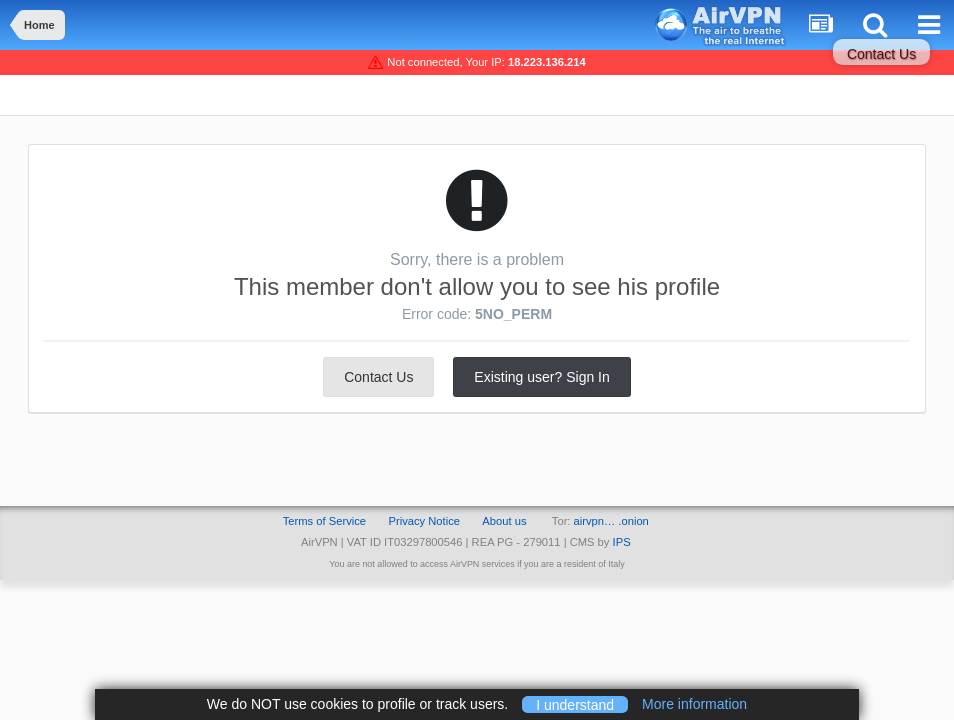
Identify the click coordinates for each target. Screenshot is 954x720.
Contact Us (881, 54)
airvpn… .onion (611, 521)
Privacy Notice (424, 521)
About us (504, 521)
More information (694, 704)
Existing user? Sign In (541, 377)
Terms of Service (324, 521)
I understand (575, 704)
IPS (622, 542)
